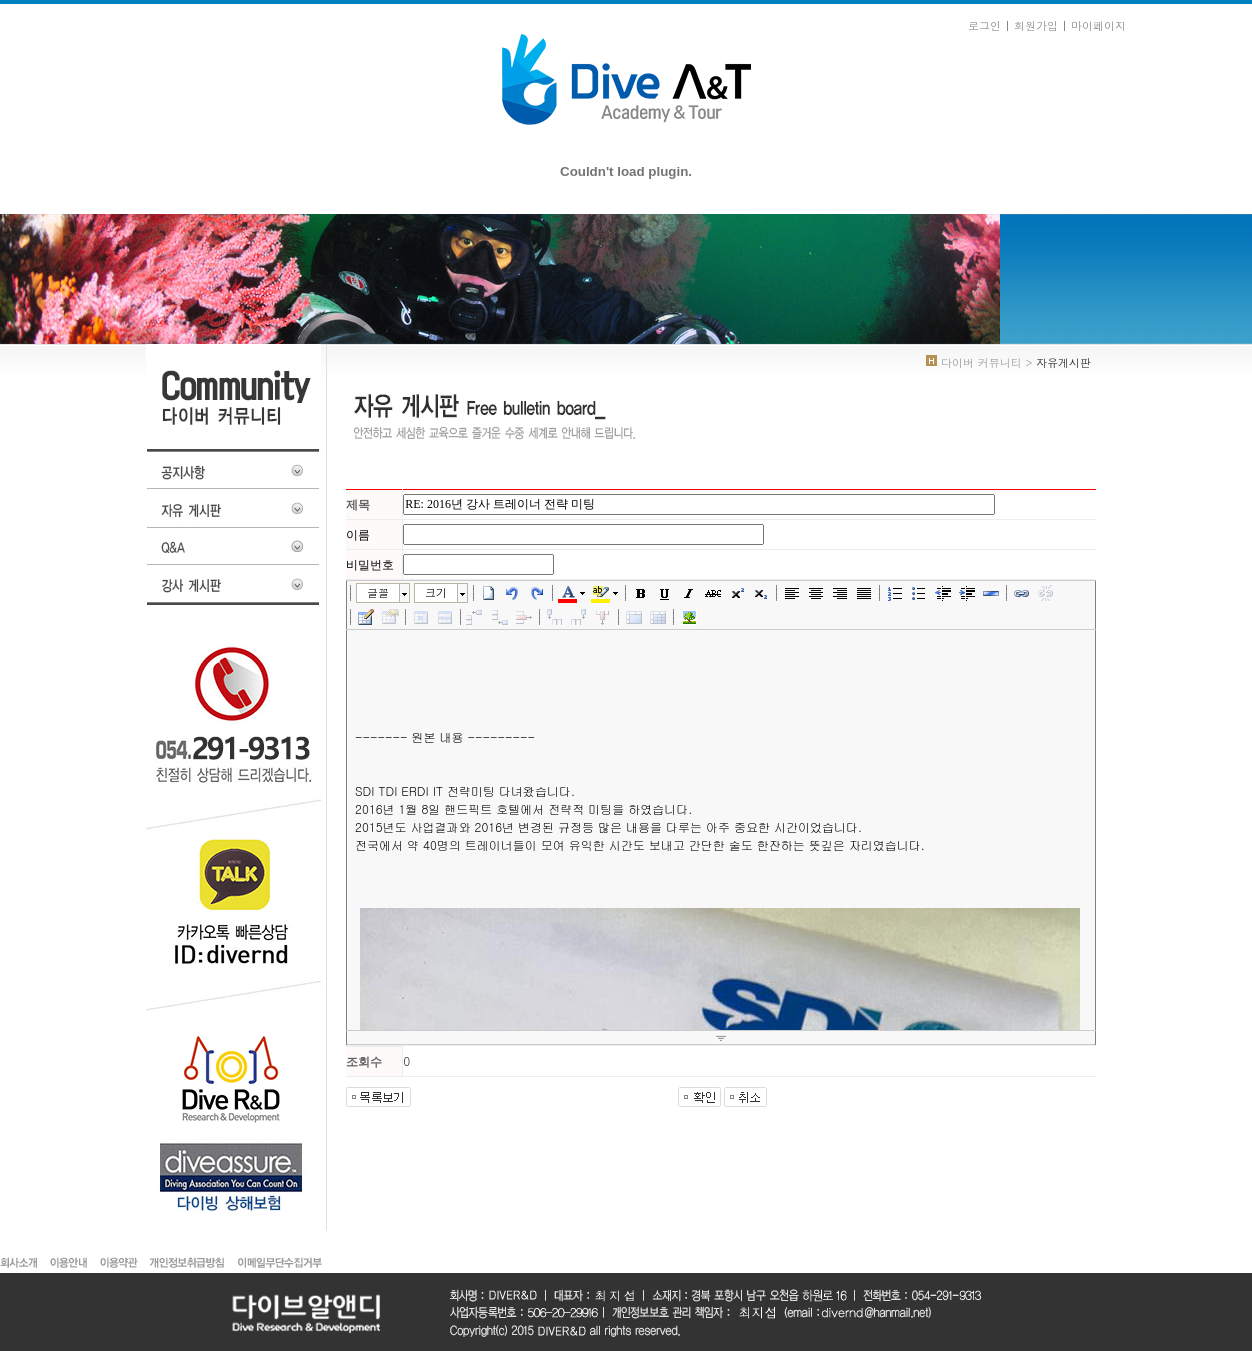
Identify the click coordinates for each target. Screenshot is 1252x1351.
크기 (436, 592)
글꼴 (378, 592)
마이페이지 (1098, 25)
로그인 (984, 25)
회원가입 (1036, 25)
